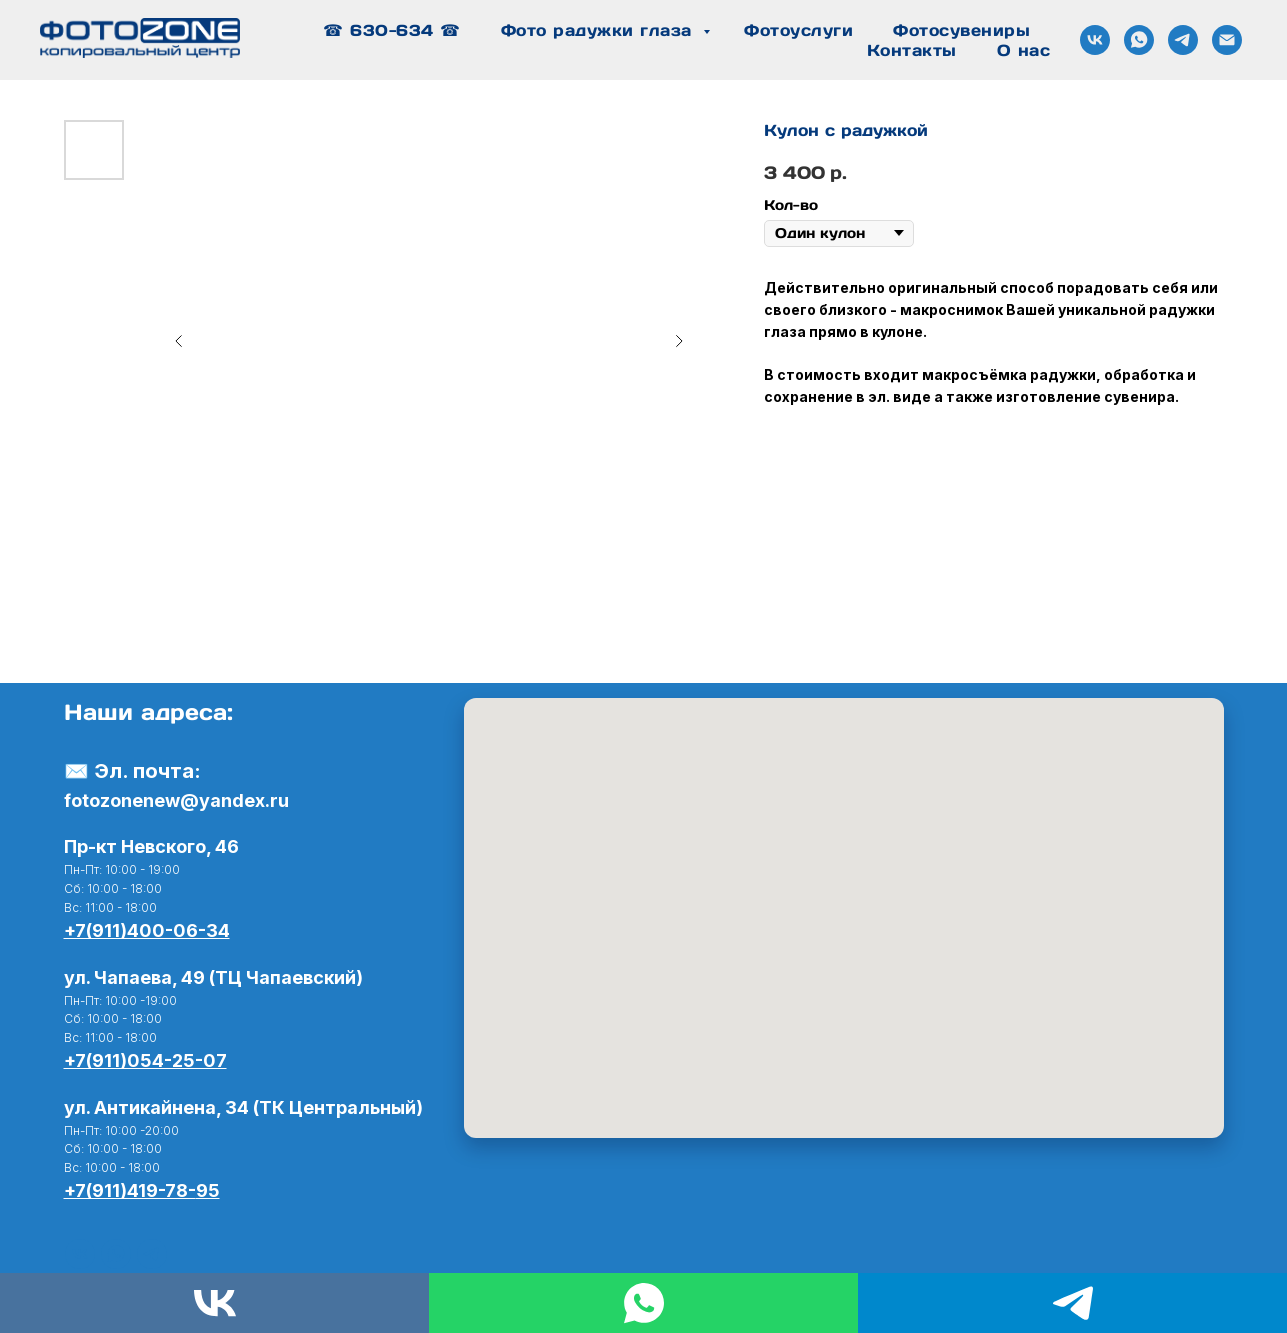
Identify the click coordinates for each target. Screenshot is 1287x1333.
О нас (1024, 50)
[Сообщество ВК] (1095, 40)
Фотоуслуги (798, 30)
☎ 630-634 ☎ (392, 30)
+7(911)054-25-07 (145, 1060)
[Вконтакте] (80, 1254)
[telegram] (152, 1254)
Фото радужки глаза (600, 30)
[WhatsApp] (116, 1254)
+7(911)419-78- (130, 1190)
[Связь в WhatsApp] (1139, 40)
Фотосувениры (961, 30)
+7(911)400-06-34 (147, 930)
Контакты (912, 50)
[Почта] (1227, 40)
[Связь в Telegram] (1183, 40)
